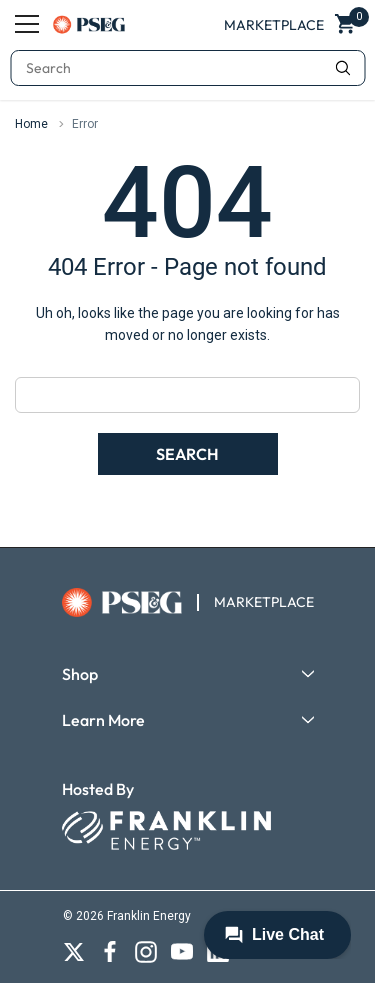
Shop (80, 674)
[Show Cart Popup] (347, 25)
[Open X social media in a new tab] (74, 952)
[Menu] (27, 24)
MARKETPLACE (264, 602)
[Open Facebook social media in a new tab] (110, 952)
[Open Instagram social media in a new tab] (146, 952)
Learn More (103, 720)
